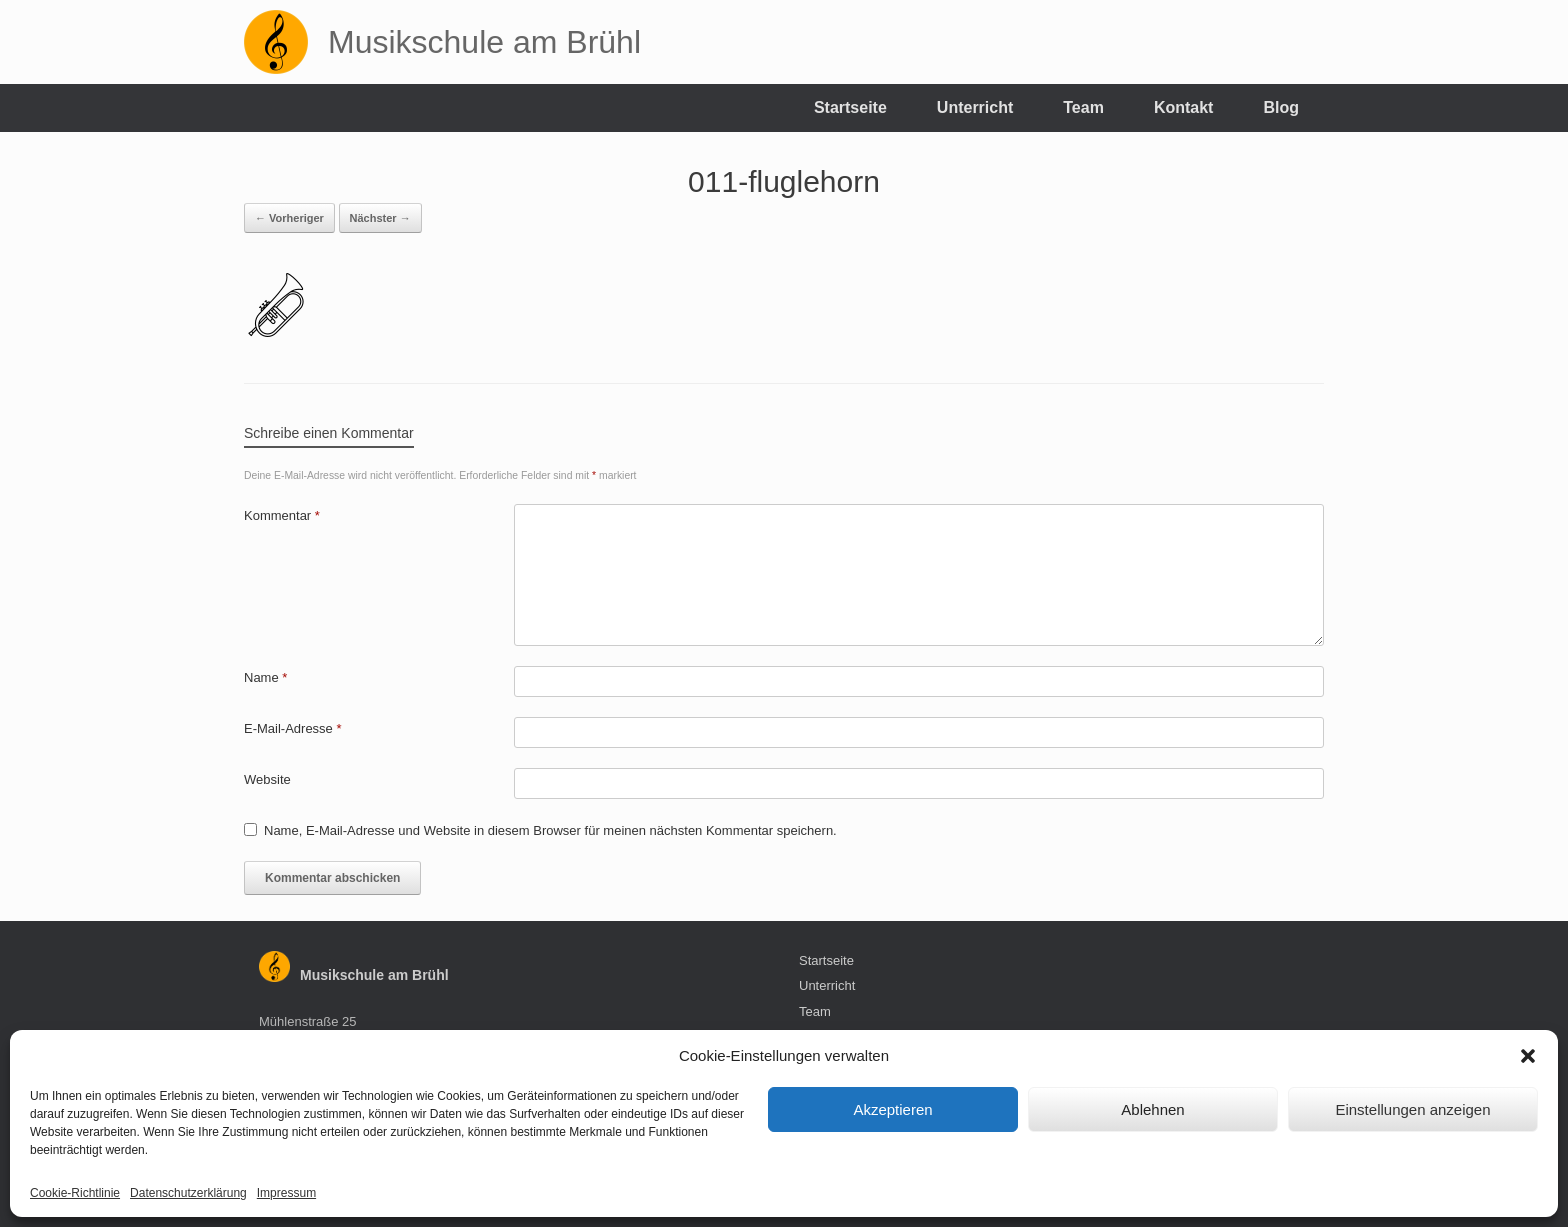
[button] (1528, 1056)
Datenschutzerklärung (188, 1193)
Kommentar (282, 515)
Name (265, 677)
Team (1083, 107)
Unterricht (975, 107)
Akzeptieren (892, 1109)
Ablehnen (1152, 1109)
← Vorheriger (289, 218)
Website (267, 779)
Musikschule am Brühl (374, 975)
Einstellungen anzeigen (1412, 1109)
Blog (1281, 107)
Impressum (286, 1193)
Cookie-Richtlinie (75, 1193)
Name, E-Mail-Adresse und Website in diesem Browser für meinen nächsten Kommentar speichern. (550, 830)
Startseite (850, 107)
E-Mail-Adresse (293, 728)
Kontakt (1184, 107)
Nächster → (380, 218)
